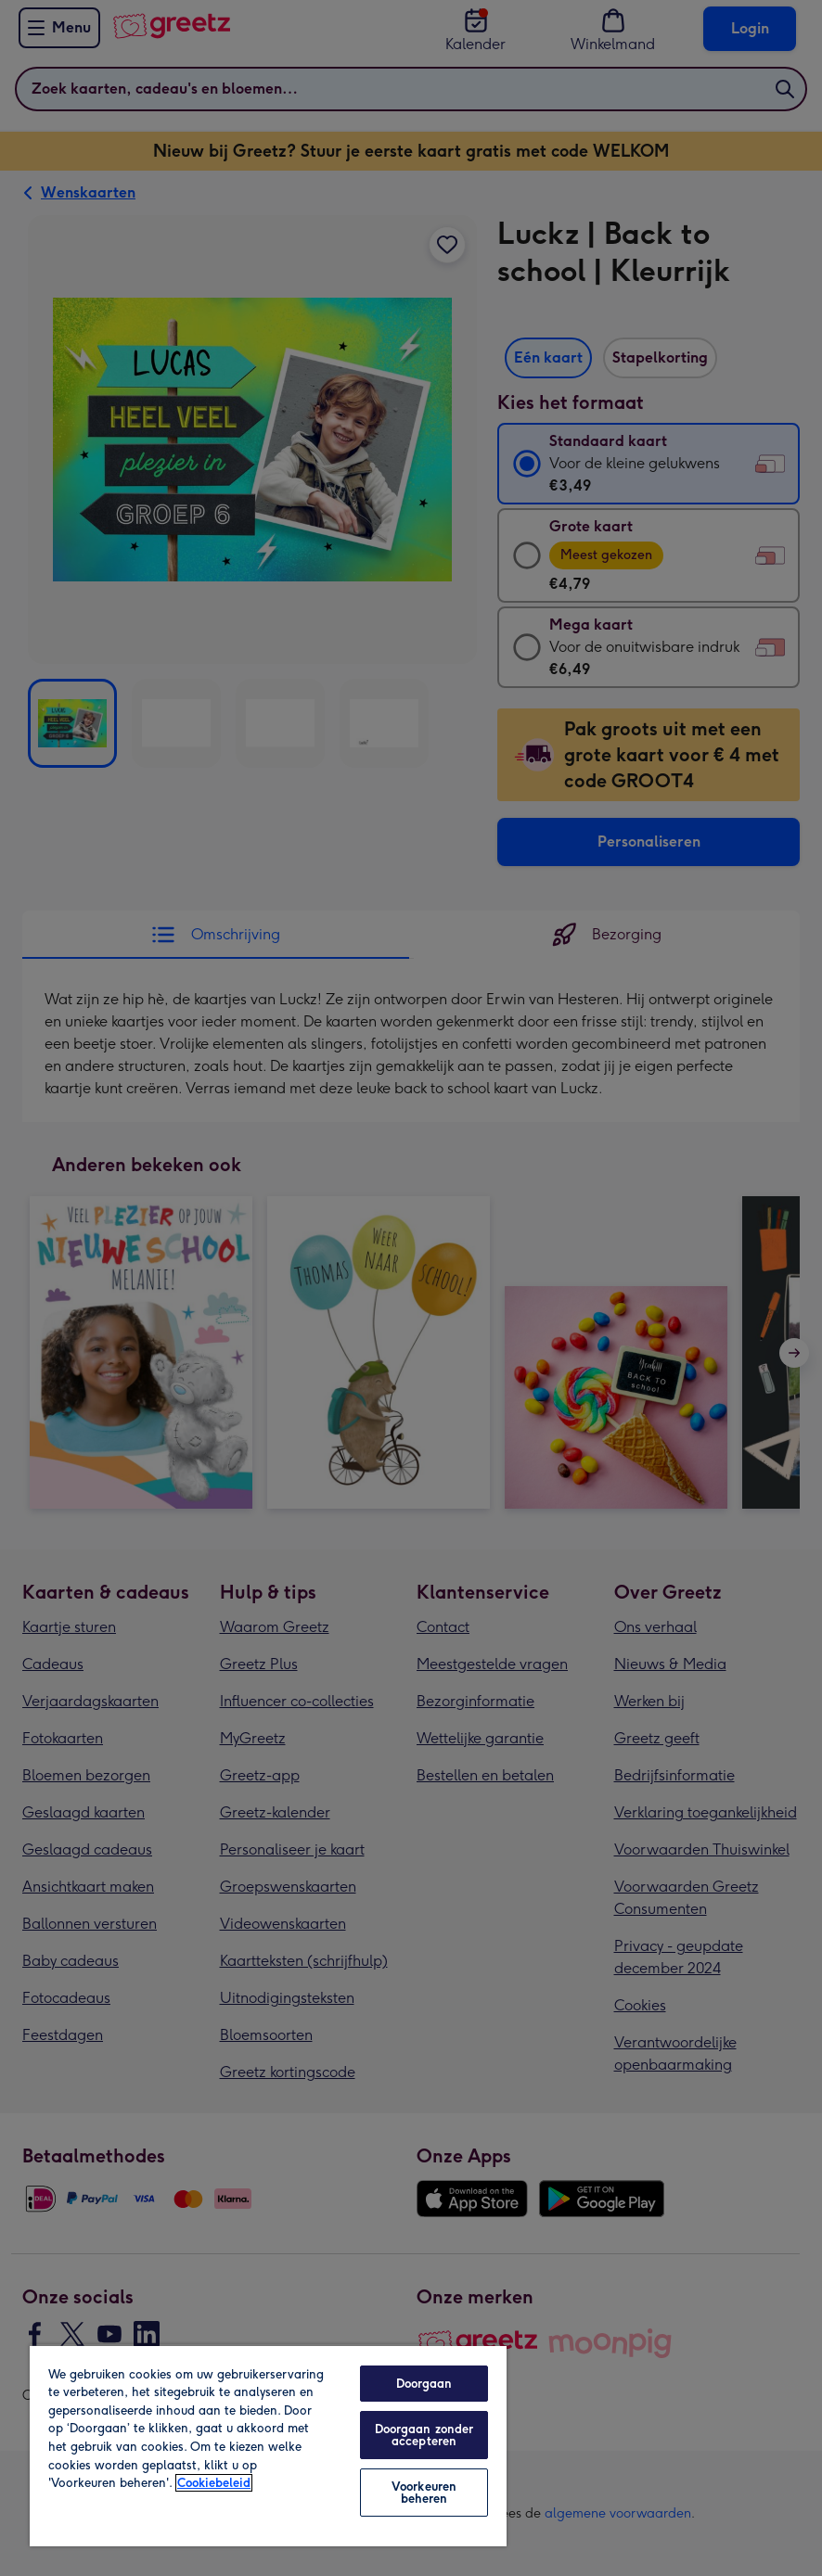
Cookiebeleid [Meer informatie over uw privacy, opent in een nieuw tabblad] (213, 2483)
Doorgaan (424, 2384)
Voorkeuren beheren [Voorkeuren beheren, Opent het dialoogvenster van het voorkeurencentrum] (424, 2493)
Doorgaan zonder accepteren (424, 2435)
